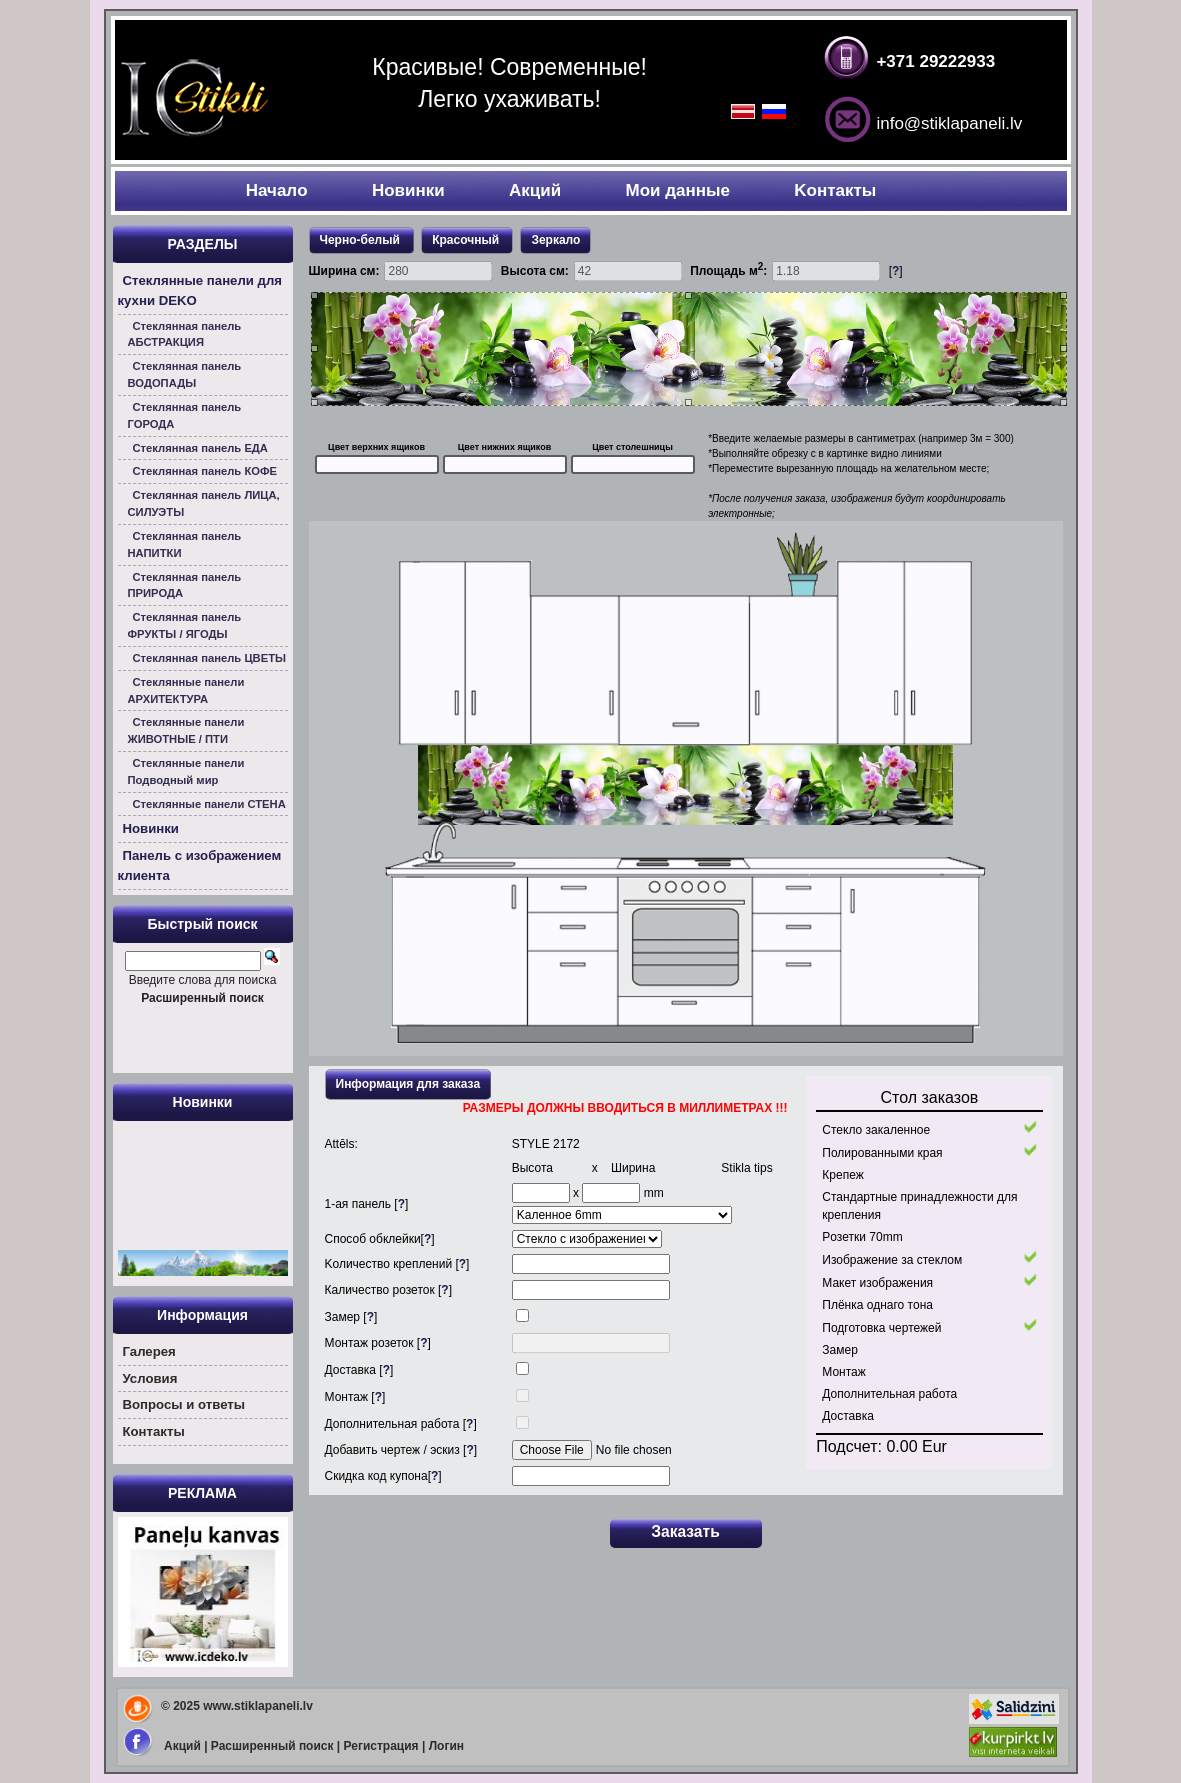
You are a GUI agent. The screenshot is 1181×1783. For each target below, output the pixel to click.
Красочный (467, 240)
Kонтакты (835, 190)
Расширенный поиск (272, 1746)
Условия (150, 1378)
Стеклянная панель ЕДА (200, 448)
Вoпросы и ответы (184, 1404)
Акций (535, 190)
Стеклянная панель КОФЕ (205, 471)
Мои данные (678, 190)
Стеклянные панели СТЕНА (209, 804)
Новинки (408, 190)
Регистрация (381, 1746)
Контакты (154, 1431)
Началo (277, 190)
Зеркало (555, 240)
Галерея (149, 1351)
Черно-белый (362, 240)
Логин (446, 1746)
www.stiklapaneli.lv (258, 1706)
